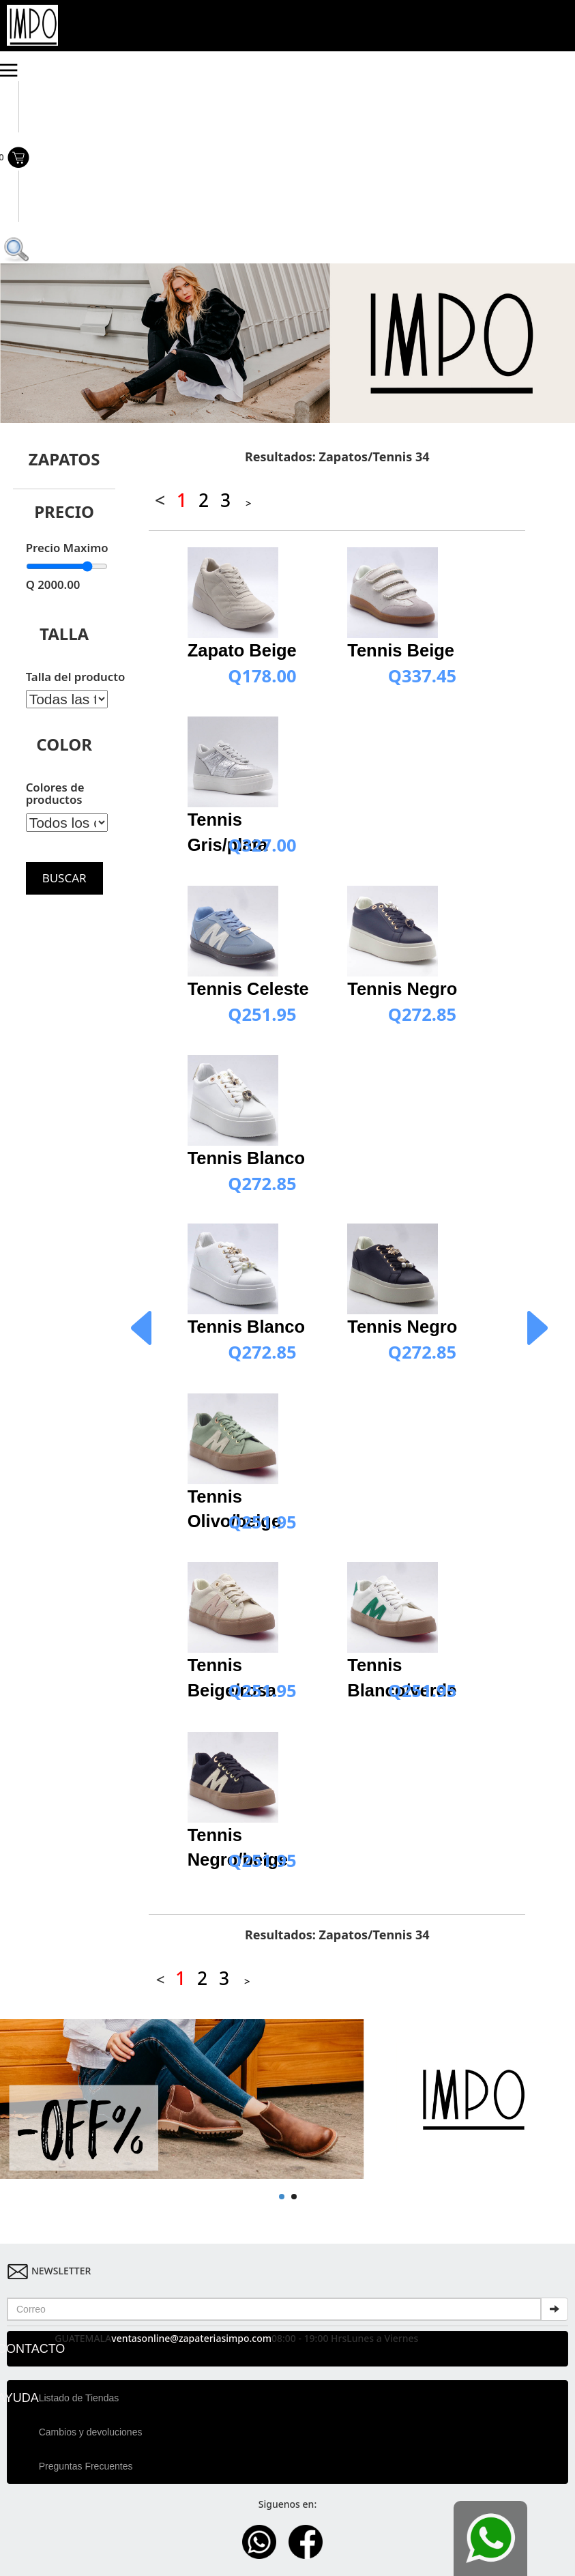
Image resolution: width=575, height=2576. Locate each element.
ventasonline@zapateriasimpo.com (191, 2338)
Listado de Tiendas (79, 2397)
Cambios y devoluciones (91, 2432)
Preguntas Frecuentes (86, 2466)
